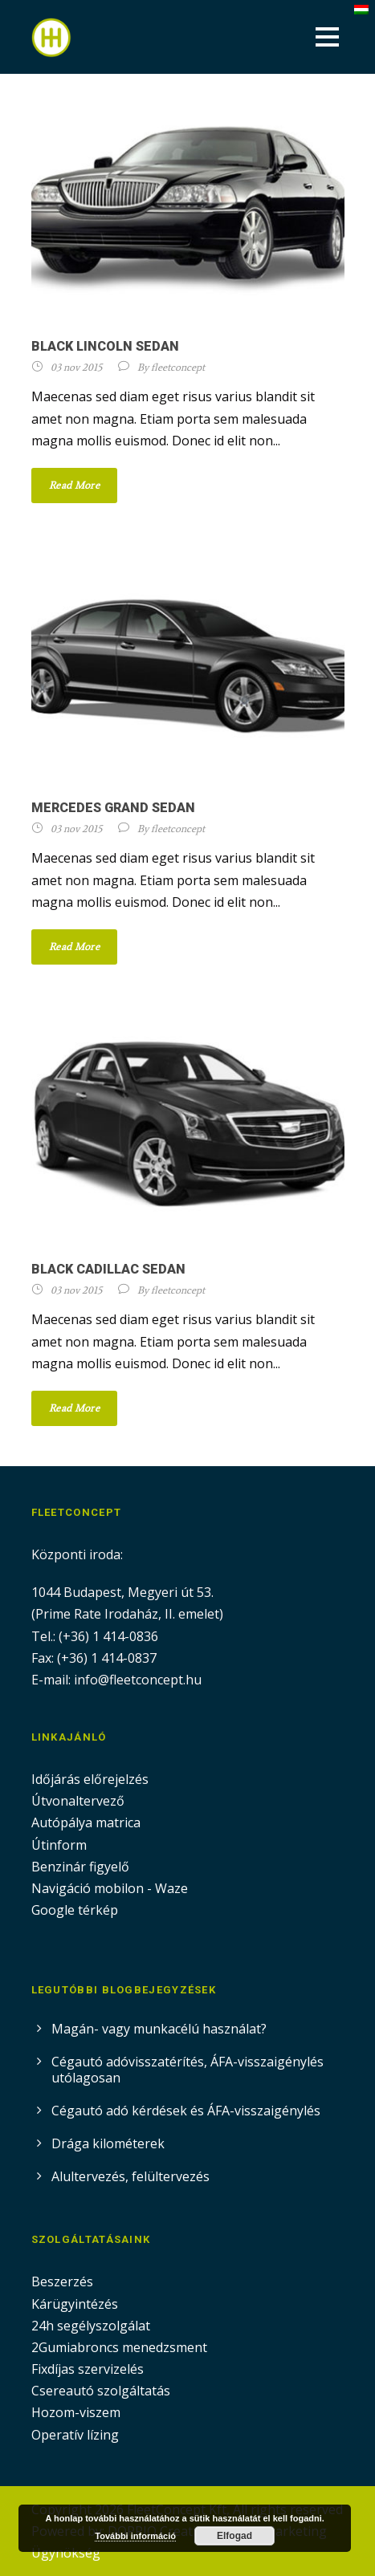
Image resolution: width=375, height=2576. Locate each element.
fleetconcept (178, 367)
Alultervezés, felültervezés (130, 2176)
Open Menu (327, 36)
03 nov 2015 (76, 367)
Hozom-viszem (75, 2412)
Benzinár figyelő (80, 1866)
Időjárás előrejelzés (90, 1779)
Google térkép (74, 1910)
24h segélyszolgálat (90, 2325)
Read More (74, 485)
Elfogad (234, 2535)
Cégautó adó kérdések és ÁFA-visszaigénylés (185, 2110)
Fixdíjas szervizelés (87, 2369)
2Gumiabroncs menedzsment (119, 2347)
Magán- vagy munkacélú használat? (159, 2029)
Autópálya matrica (87, 1822)
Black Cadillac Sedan (108, 1269)
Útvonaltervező (77, 1801)
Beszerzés (62, 2281)
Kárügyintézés (74, 2304)
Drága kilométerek (108, 2143)
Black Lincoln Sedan (105, 346)
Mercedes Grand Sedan (113, 807)
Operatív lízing (75, 2435)
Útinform (59, 1845)
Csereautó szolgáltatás (100, 2390)
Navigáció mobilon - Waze (109, 1888)
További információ (135, 2536)
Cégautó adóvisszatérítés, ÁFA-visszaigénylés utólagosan (187, 2069)
